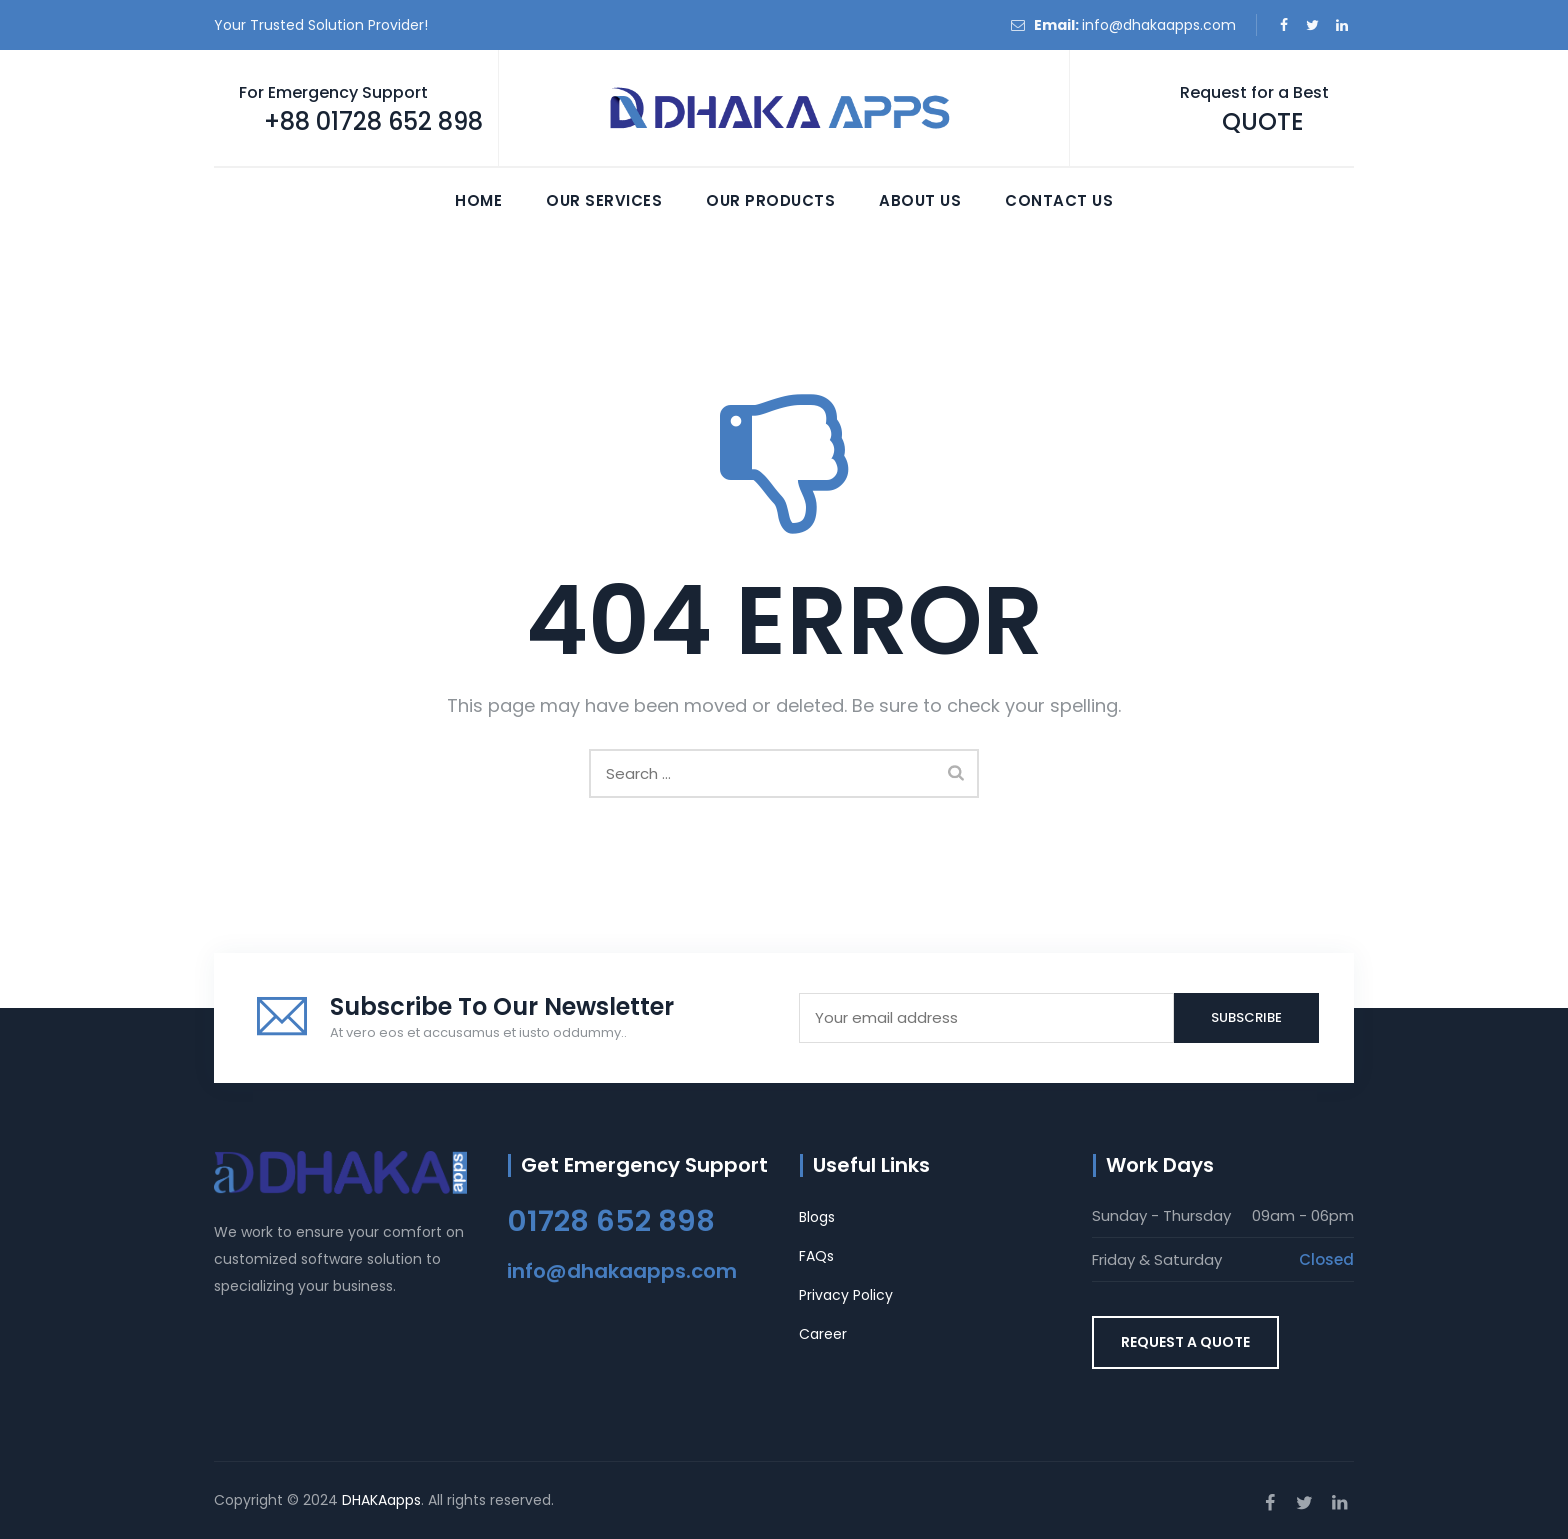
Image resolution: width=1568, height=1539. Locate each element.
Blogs (817, 1217)
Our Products (770, 200)
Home (478, 200)
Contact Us (1059, 200)
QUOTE (1263, 121)
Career (823, 1334)
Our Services (604, 200)
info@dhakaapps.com (1159, 25)
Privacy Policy (846, 1295)
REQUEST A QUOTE (1185, 1342)
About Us (920, 200)
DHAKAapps (381, 1500)
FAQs (816, 1256)
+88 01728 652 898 (373, 121)
